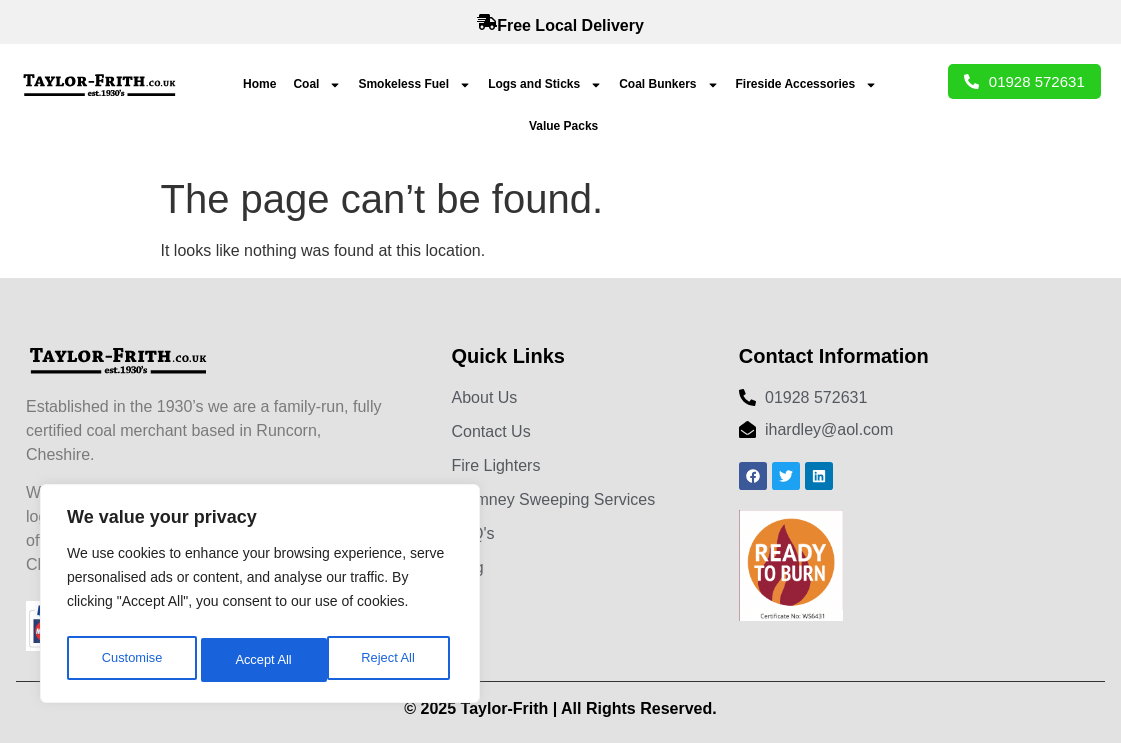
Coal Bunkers (668, 85)
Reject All (262, 660)
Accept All (391, 660)
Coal (317, 85)
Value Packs (563, 126)
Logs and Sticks (545, 85)
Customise (131, 660)
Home (259, 84)
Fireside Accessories (807, 85)
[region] (260, 598)
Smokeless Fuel (414, 85)
